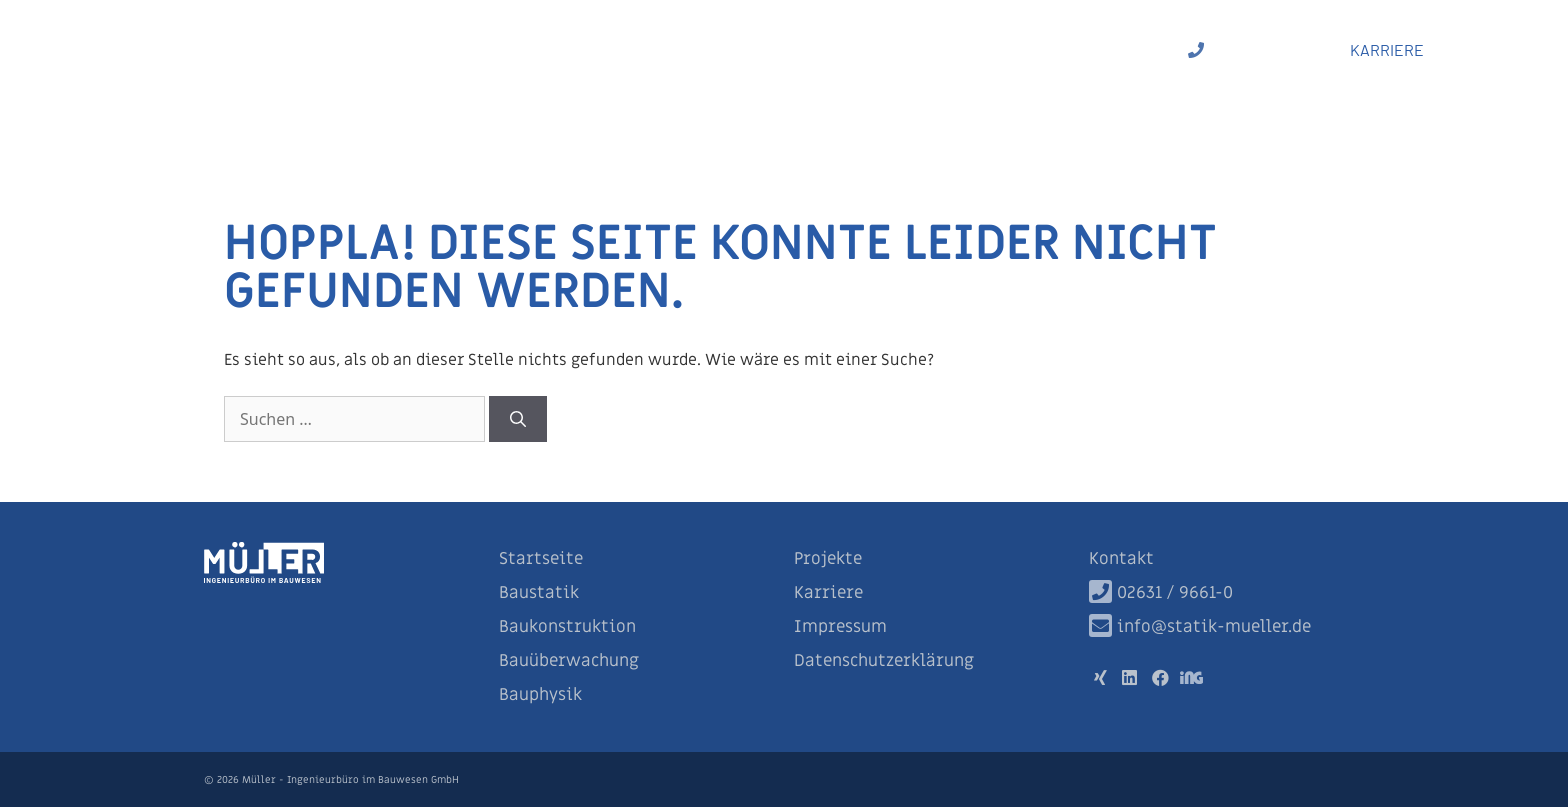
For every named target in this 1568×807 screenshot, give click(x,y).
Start (496, 49)
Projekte (1124, 49)
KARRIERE (1387, 49)
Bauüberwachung (885, 49)
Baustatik (582, 49)
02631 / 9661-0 (1246, 49)
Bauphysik (1021, 49)
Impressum (840, 627)
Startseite (541, 559)
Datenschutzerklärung (884, 661)
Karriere (828, 593)
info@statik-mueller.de (1200, 627)
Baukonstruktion (717, 49)
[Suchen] (518, 419)
